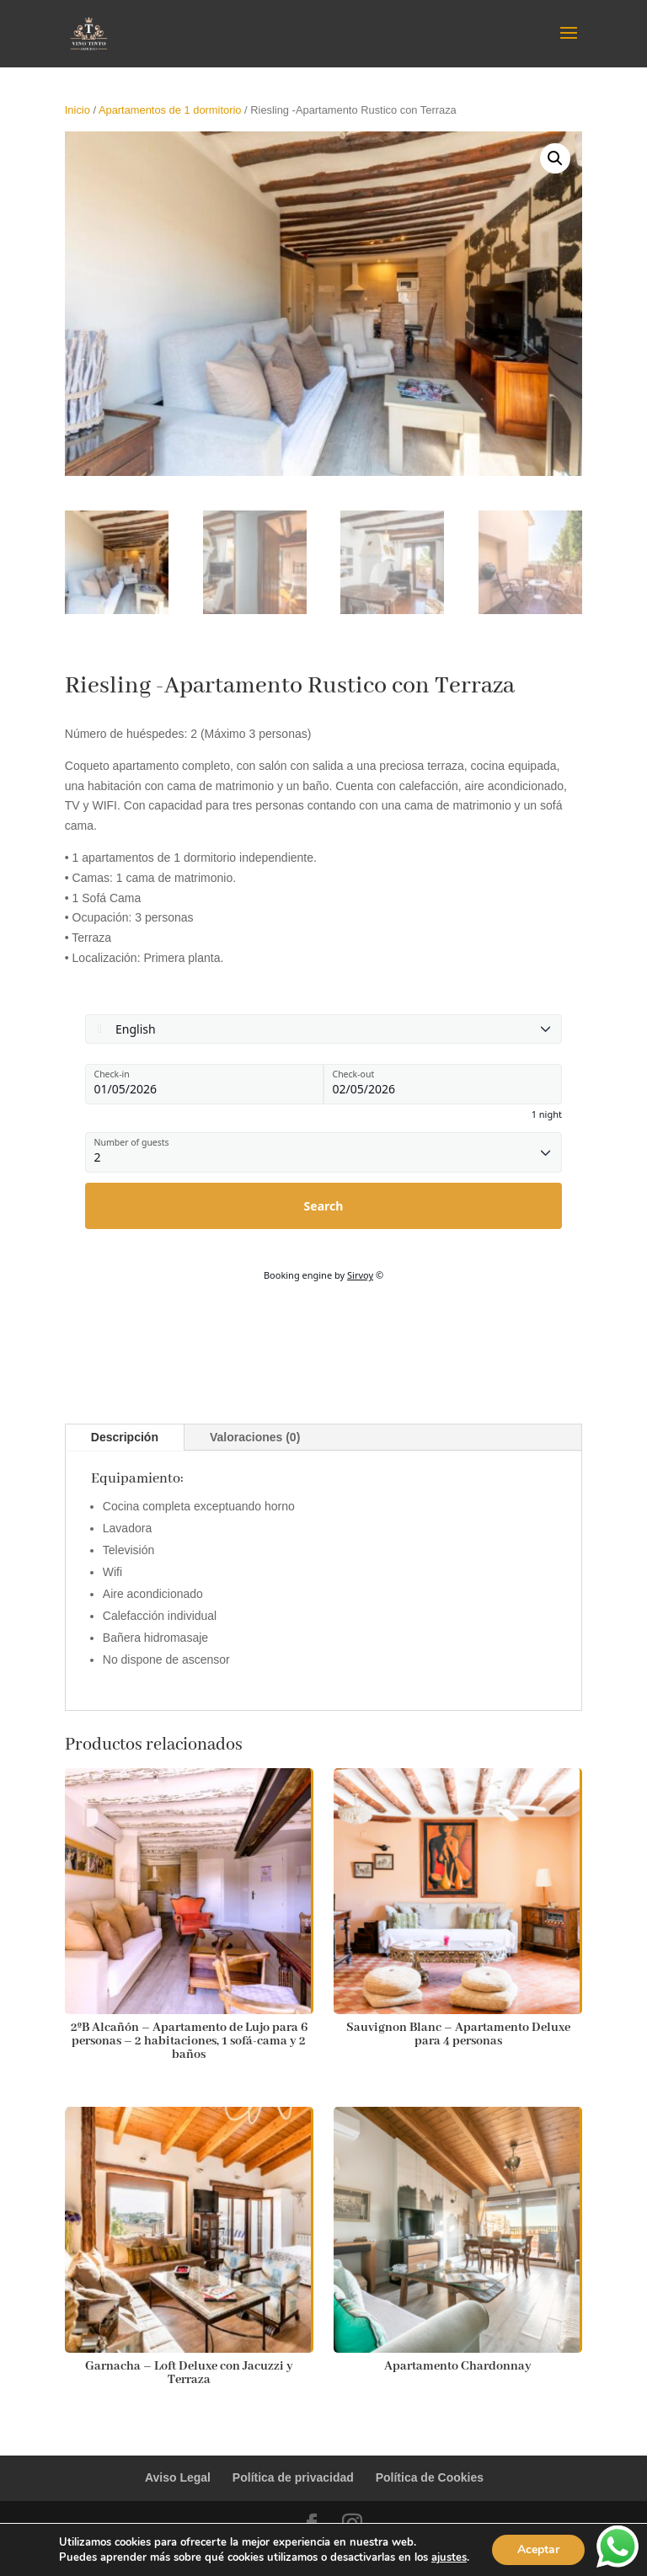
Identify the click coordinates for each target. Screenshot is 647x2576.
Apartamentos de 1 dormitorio (170, 110)
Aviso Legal (178, 2477)
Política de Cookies (430, 2477)
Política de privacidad (293, 2477)
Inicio (77, 110)
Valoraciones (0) (255, 1437)
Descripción (124, 1437)
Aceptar (538, 2549)
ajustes (449, 2557)
